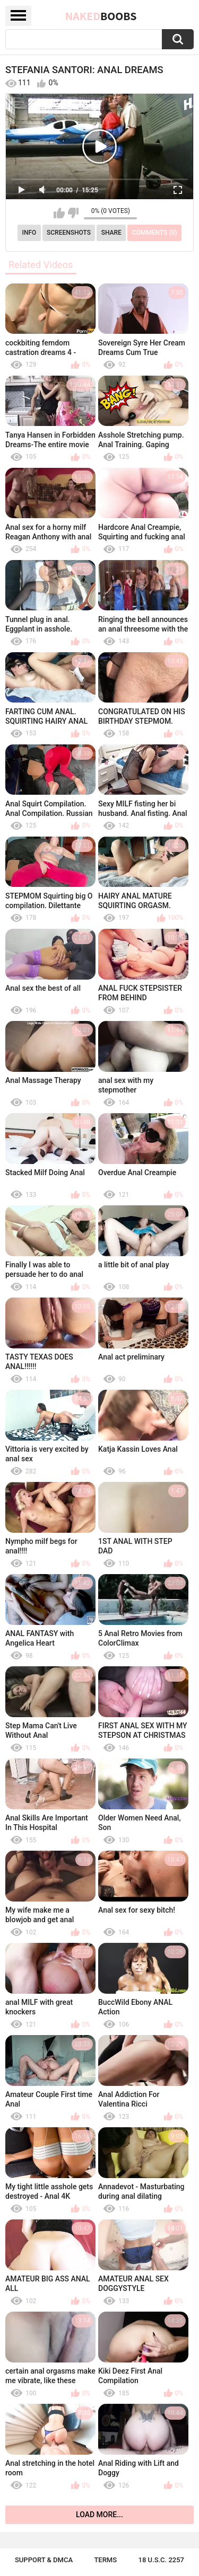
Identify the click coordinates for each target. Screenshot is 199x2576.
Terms (105, 2560)
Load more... (99, 2514)
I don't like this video (73, 213)
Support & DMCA (44, 2560)
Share (111, 232)
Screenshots (69, 232)
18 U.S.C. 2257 (162, 2560)
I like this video (59, 213)
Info (29, 232)
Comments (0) (154, 232)
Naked (101, 15)
